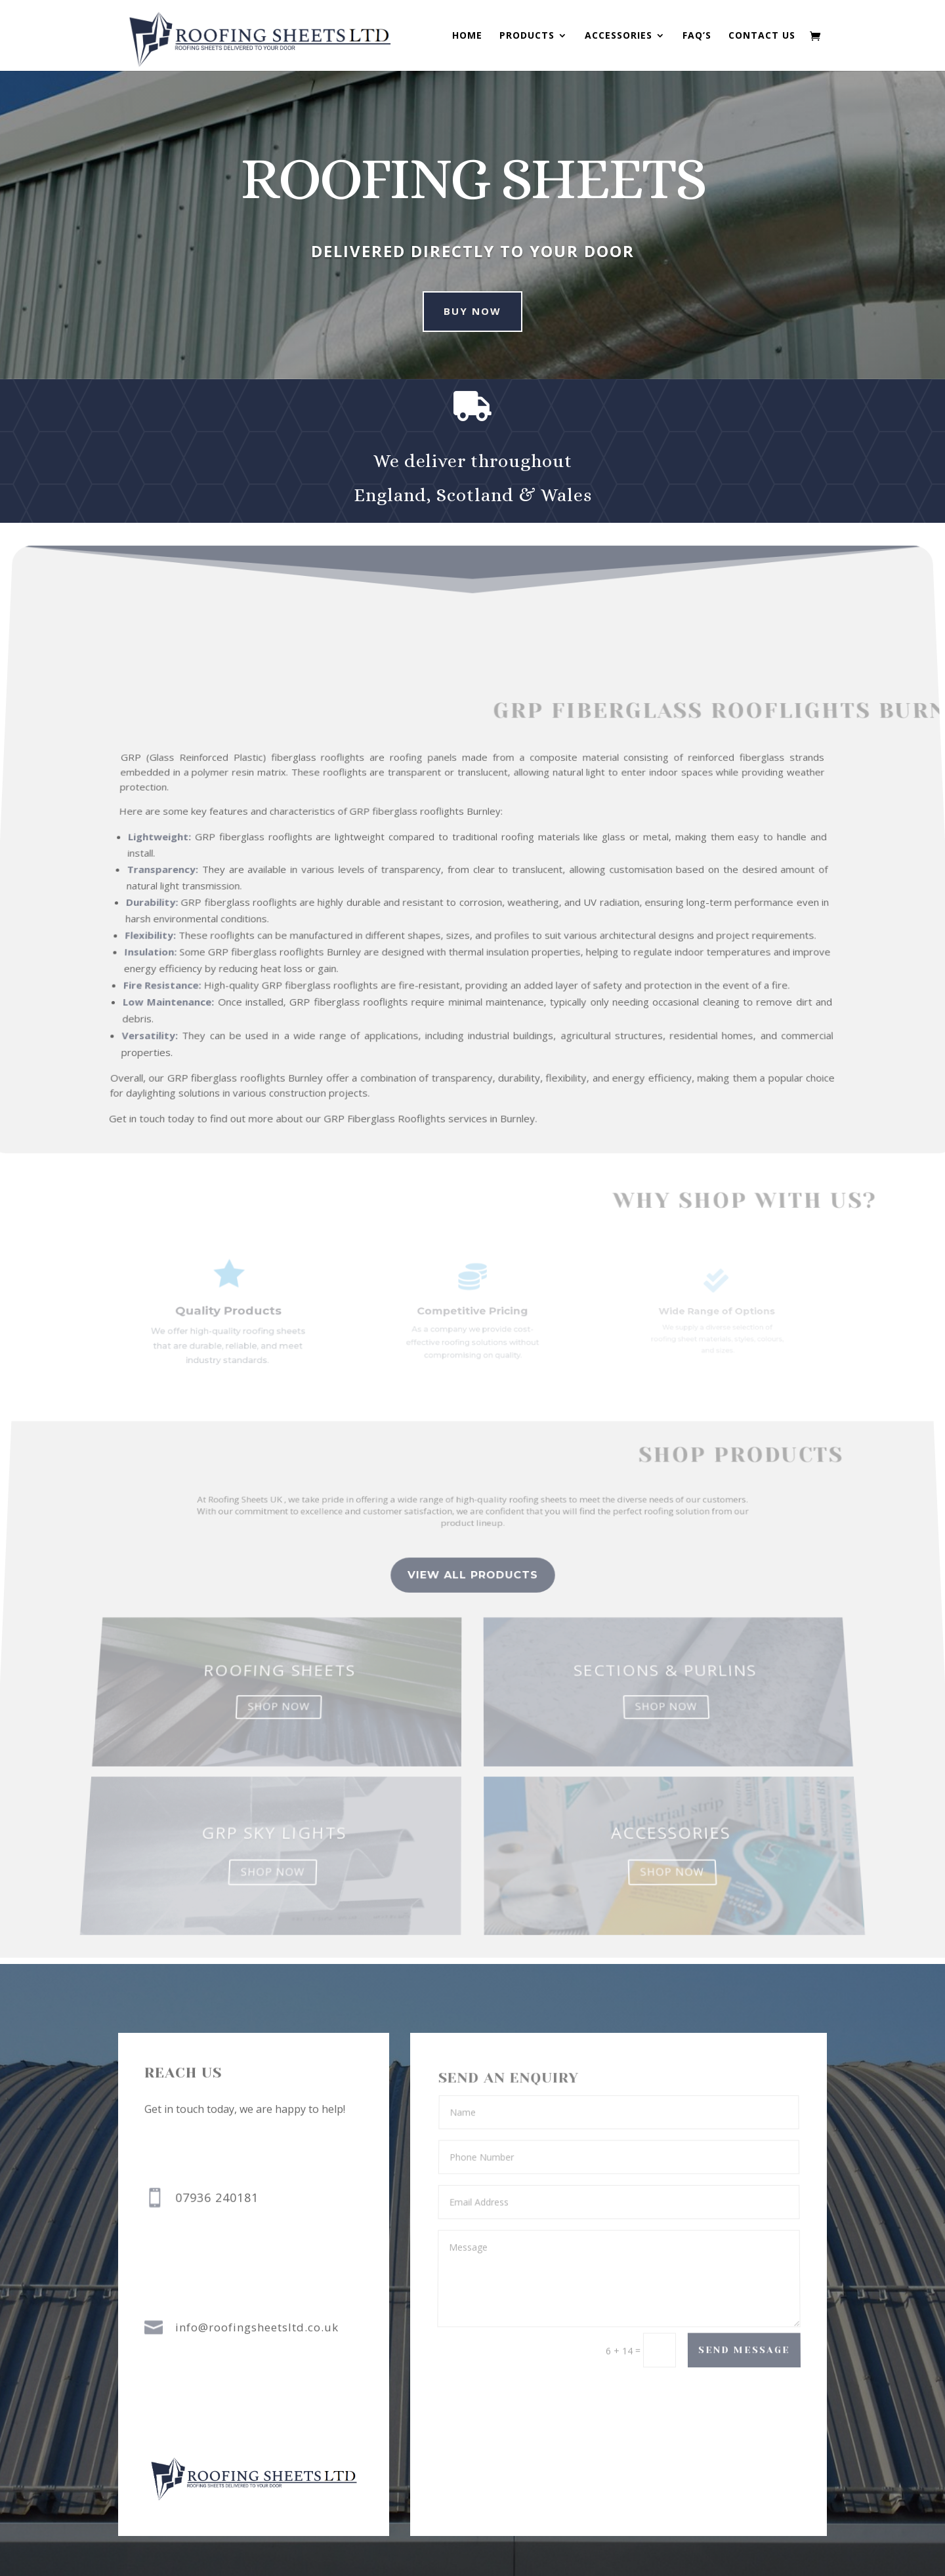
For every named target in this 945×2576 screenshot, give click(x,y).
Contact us (761, 36)
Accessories (618, 36)
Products (527, 36)
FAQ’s (696, 36)
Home (467, 36)
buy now (451, 310)
